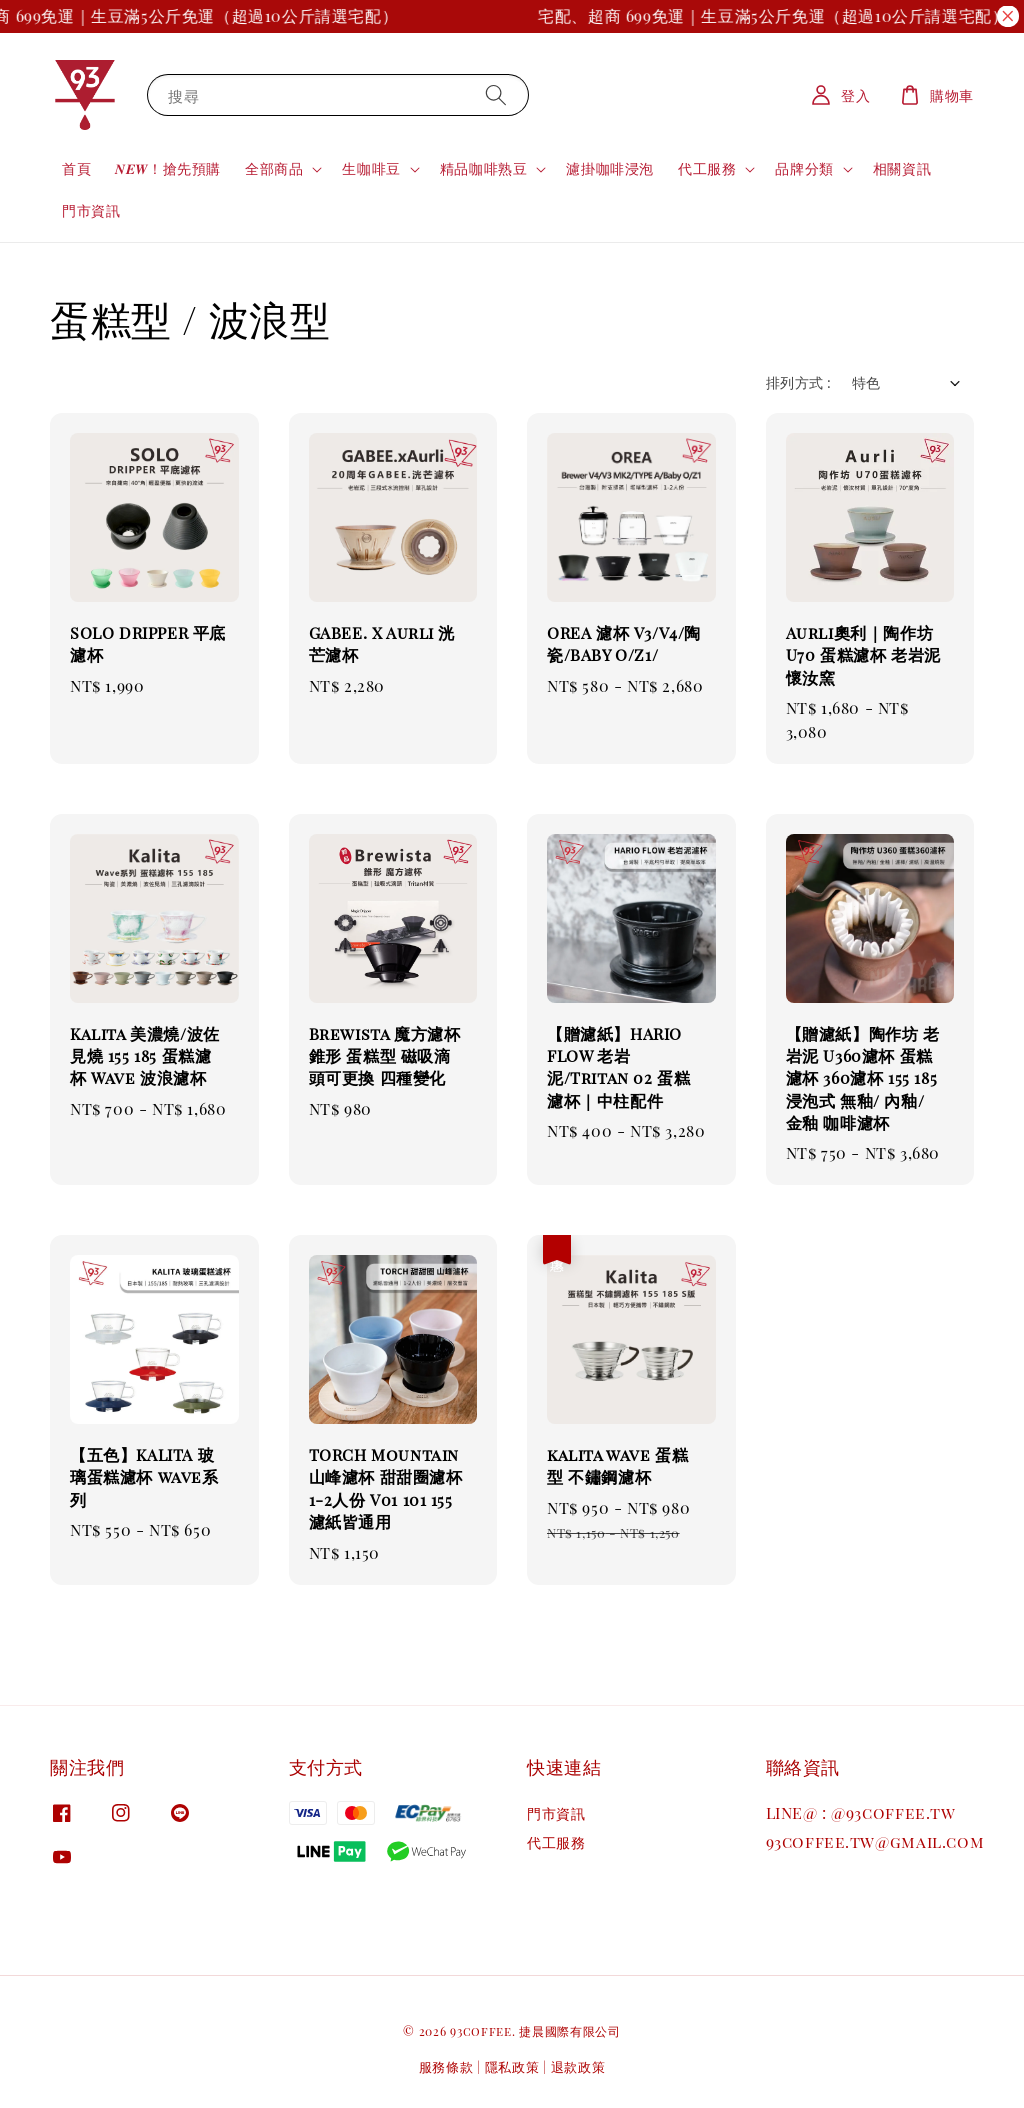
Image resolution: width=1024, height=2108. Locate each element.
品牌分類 (804, 169)
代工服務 (707, 169)
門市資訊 (91, 210)
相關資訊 (902, 168)
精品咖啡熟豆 (484, 169)
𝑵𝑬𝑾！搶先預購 (168, 168)
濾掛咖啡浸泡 (610, 168)
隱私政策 (512, 2066)
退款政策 (578, 2066)
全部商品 (274, 169)
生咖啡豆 (371, 169)
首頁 (76, 168)
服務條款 (446, 2066)
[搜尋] (496, 94)
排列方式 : (798, 382)
